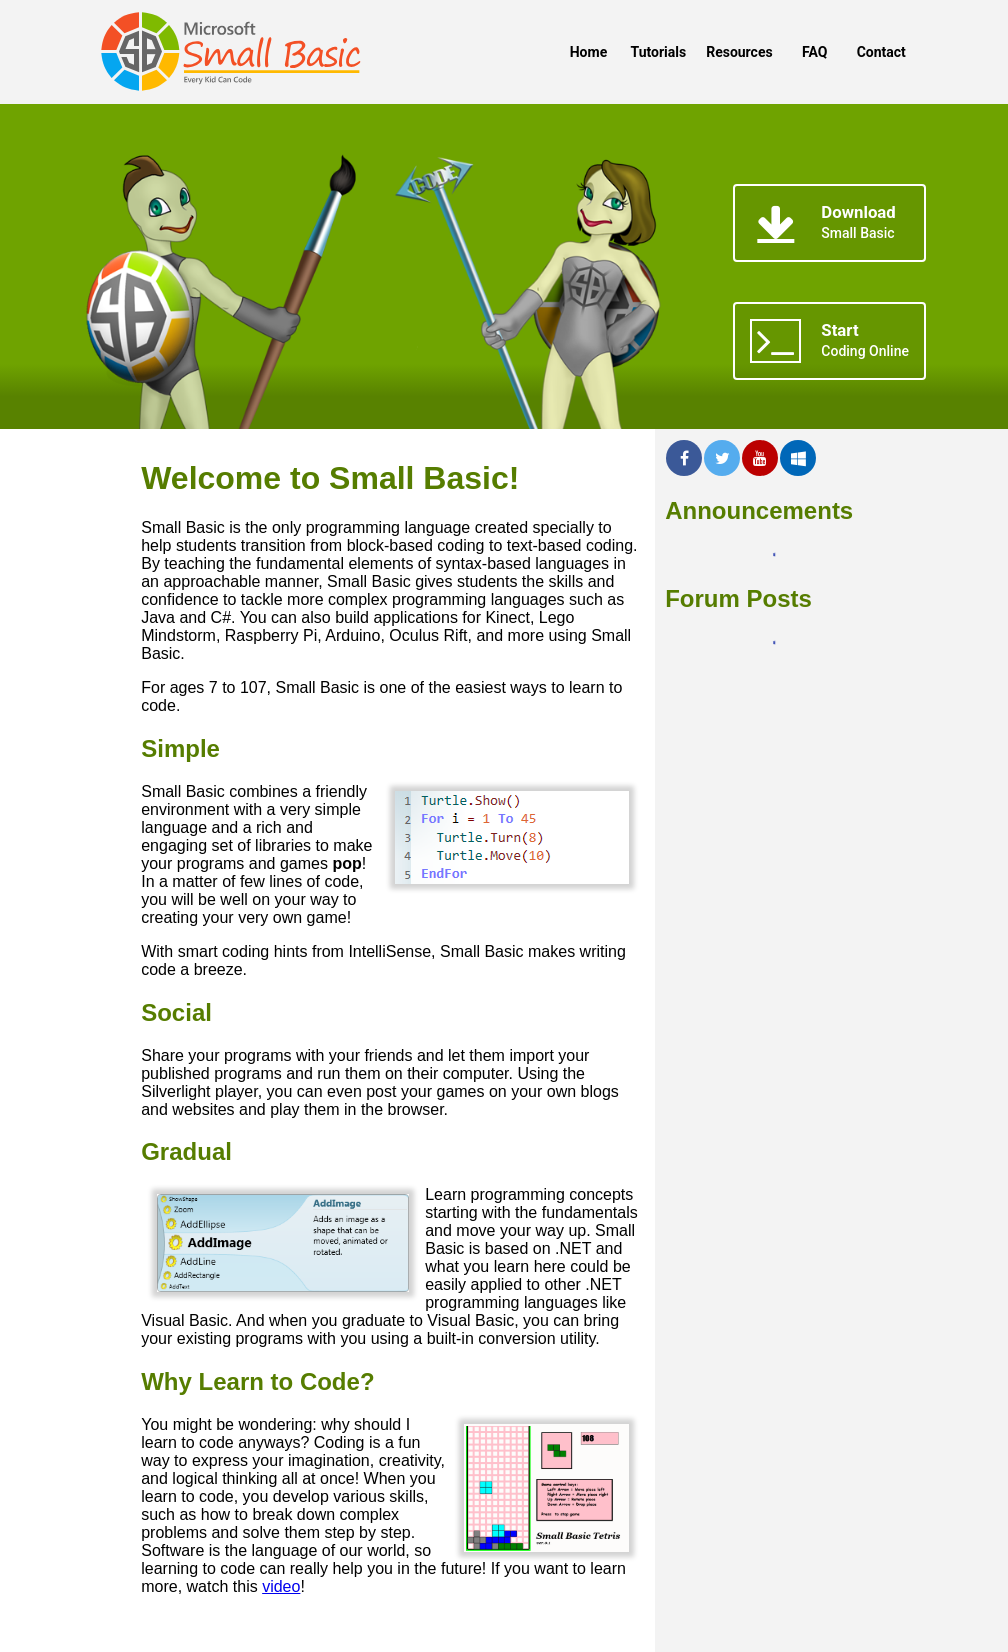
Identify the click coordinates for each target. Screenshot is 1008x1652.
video (281, 1586)
